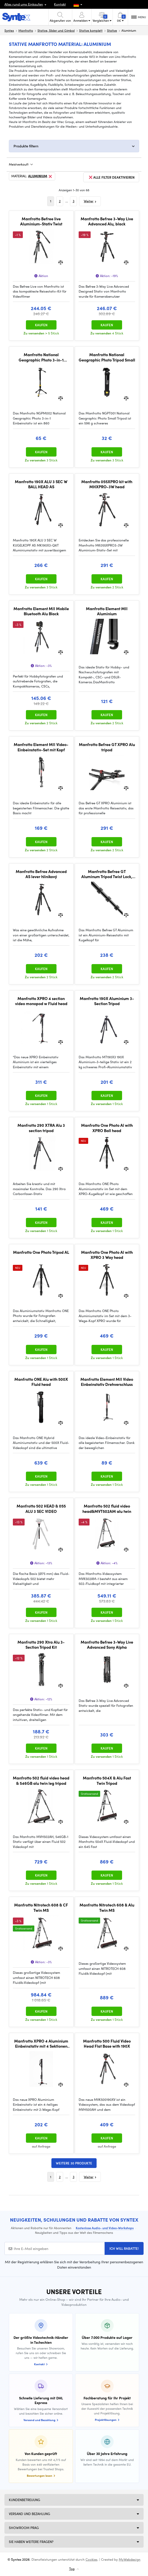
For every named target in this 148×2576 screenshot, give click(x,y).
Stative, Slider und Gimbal (56, 30)
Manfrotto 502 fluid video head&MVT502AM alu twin (106, 1508)
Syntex (9, 30)
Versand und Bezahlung (29, 2513)
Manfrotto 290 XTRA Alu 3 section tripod (41, 1128)
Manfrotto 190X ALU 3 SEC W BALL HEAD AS (41, 484)
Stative (112, 30)
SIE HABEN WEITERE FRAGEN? (31, 2541)
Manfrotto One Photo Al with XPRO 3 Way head (107, 1255)
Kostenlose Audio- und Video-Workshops (105, 2228)
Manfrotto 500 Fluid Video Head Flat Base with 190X (107, 2043)
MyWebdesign (129, 2559)
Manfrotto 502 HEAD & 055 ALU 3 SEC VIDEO (41, 1508)
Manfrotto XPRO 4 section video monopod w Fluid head (41, 1001)
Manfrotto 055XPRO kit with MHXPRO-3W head (106, 484)
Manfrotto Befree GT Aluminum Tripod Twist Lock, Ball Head (106, 874)
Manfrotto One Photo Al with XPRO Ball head (107, 1128)
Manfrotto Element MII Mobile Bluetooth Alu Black (41, 611)
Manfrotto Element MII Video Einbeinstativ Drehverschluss (106, 1382)
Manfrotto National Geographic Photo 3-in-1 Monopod (41, 357)
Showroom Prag (24, 2527)
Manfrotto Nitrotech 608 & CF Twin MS (41, 1907)
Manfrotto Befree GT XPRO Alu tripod (107, 747)
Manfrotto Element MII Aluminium (107, 611)
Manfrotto (25, 30)
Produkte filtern (26, 145)
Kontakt (60, 4)
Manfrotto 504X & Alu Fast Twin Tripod (107, 1780)
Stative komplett (91, 30)
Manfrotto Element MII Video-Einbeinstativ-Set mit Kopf (41, 747)
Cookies (91, 2559)
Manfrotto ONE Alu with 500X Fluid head (41, 1382)
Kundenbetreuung (24, 2499)
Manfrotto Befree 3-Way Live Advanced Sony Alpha (107, 1644)
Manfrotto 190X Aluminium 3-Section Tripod (107, 1001)
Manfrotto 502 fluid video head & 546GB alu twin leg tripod (41, 1780)
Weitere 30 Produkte (74, 2163)
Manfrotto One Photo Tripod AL (41, 1252)
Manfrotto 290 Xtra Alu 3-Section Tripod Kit (41, 1644)
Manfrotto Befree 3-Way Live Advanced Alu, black (107, 221)
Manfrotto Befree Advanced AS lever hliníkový (41, 874)
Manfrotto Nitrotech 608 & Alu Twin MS (107, 1907)
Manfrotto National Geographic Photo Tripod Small (107, 357)
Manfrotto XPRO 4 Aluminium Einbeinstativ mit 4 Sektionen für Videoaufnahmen (41, 2043)
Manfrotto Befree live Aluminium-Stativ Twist (41, 221)
